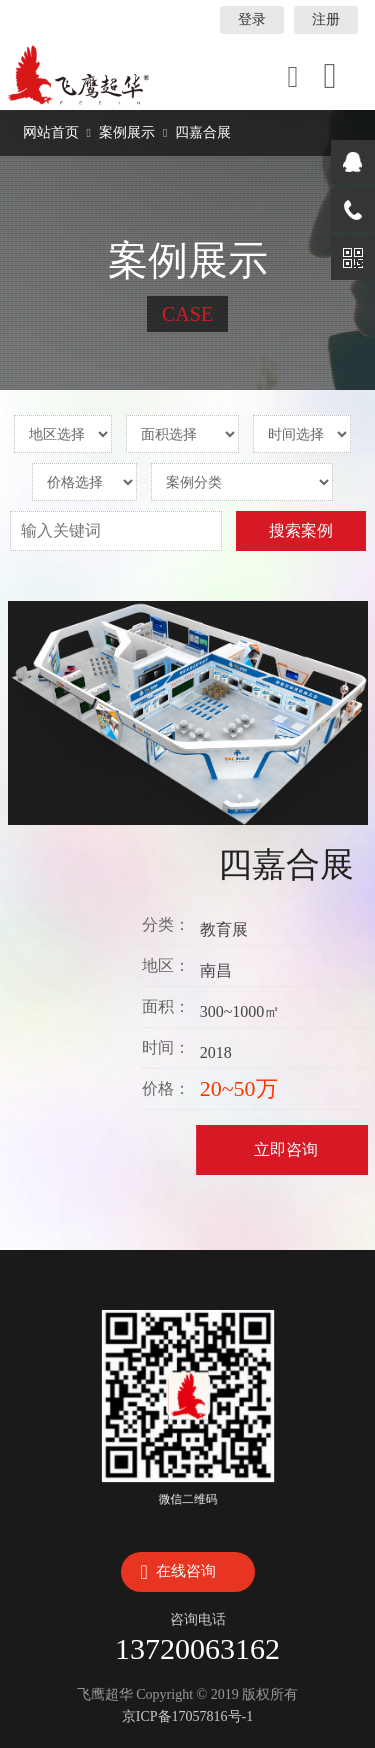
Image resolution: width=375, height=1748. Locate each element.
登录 (252, 19)
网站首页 (51, 132)
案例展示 (127, 132)
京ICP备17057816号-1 (187, 1716)
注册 (326, 19)
